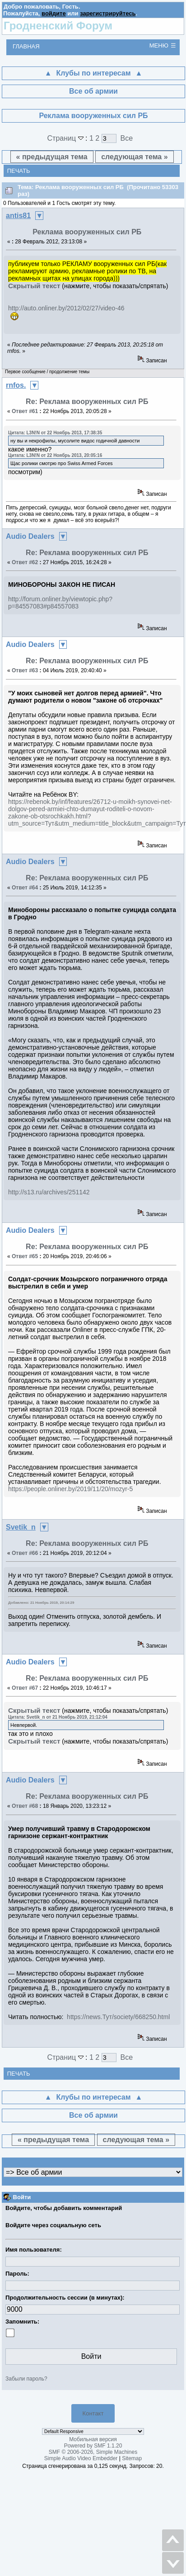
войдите (54, 13)
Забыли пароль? (26, 2379)
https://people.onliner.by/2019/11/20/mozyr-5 (70, 1488)
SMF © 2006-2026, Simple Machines (93, 2452)
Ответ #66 (25, 1553)
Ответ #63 (25, 670)
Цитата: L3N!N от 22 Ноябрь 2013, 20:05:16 (55, 455)
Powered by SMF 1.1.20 (93, 2446)
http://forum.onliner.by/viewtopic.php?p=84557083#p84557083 (60, 602)
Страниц (66, 138)
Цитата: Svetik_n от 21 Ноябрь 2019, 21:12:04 (57, 1717)
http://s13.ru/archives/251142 (49, 1192)
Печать (18, 170)
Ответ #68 (25, 1806)
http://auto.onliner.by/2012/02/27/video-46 (66, 308)
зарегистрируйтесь (107, 13)
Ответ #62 (25, 562)
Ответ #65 (25, 1256)
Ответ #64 (25, 887)
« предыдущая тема (52, 157)
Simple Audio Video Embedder (81, 2458)
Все (127, 138)
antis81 (18, 215)
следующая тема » (134, 157)
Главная (26, 46)
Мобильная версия (93, 2439)
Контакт (93, 2413)
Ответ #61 (25, 411)
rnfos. (16, 385)
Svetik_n (21, 1527)
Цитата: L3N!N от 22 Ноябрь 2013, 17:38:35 (55, 432)
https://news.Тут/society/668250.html (118, 2016)
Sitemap (132, 2458)
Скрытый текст (34, 286)
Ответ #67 (25, 1688)
